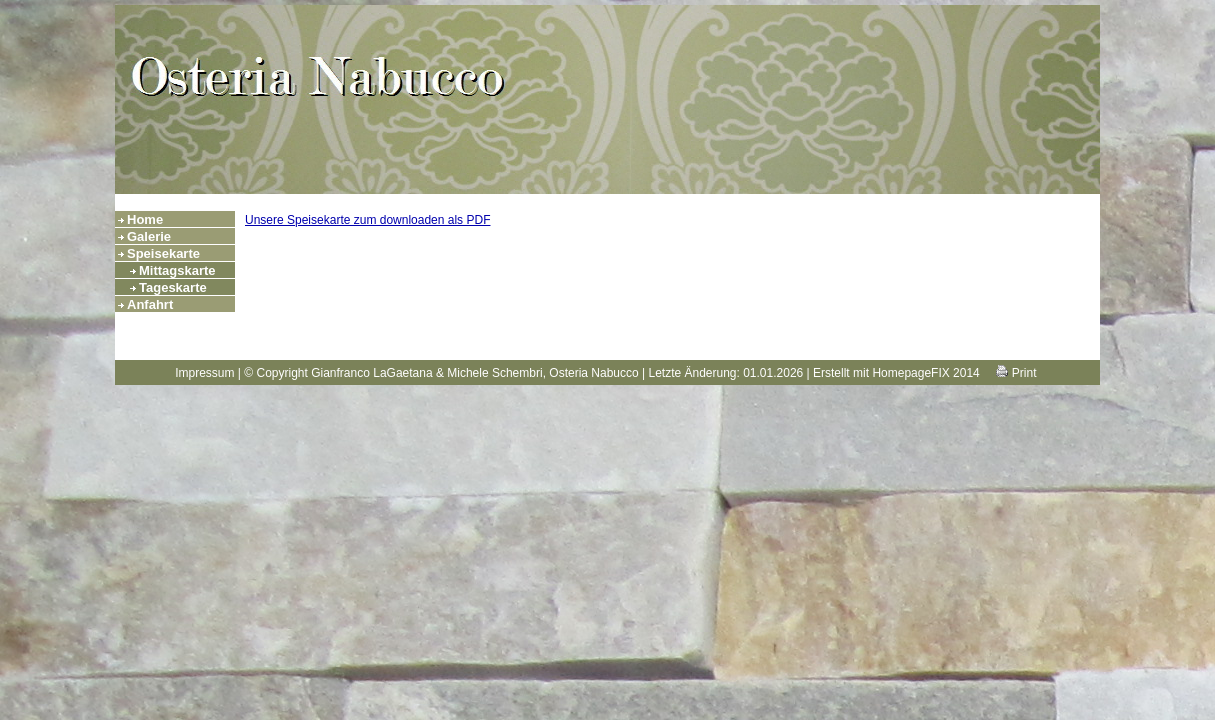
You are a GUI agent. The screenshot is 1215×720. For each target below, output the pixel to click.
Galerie (149, 236)
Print (1016, 373)
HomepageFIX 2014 (925, 373)
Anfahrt (150, 304)
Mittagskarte (177, 270)
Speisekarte (163, 253)
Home (145, 219)
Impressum (204, 373)
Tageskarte (173, 287)
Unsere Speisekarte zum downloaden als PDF (367, 220)
